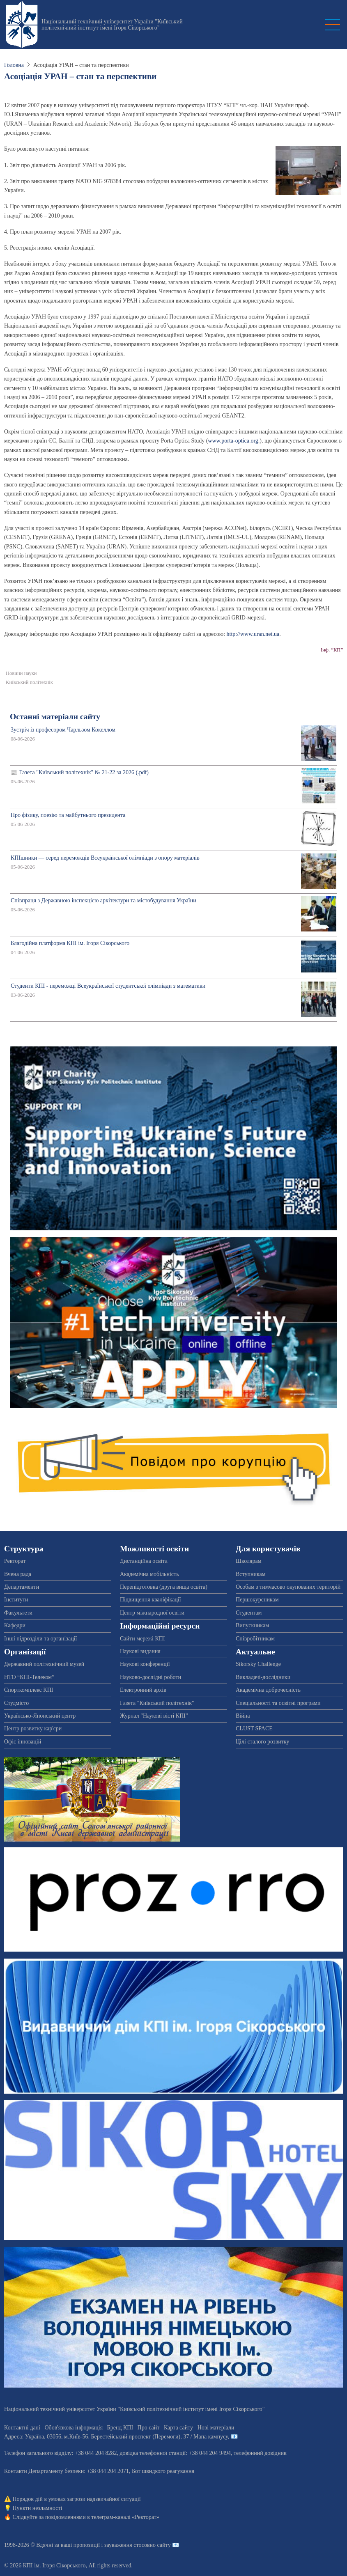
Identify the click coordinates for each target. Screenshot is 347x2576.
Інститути (16, 1600)
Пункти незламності (37, 2508)
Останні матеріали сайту (55, 716)
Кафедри (14, 1625)
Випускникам (252, 1625)
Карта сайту (178, 2428)
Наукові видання (140, 1651)
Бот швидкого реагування (163, 2471)
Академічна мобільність (149, 1574)
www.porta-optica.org (233, 441)
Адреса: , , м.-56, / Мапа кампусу (116, 2437)
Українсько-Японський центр (40, 1716)
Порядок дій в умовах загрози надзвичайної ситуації (77, 2499)
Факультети (18, 1613)
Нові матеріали (216, 2428)
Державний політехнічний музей (44, 1664)
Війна (243, 1716)
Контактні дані (22, 2428)
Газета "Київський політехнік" (157, 1703)
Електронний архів (143, 1690)
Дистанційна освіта (144, 1561)
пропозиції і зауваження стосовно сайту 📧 (126, 2545)
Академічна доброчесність (268, 1690)
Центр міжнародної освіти (152, 1613)
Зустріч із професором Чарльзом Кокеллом (63, 730)
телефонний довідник (260, 2453)
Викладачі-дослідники (263, 1677)
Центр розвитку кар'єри (33, 1728)
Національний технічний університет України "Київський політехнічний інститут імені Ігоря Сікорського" (112, 24)
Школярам (249, 1561)
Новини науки (21, 673)
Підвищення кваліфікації (150, 1600)
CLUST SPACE (254, 1728)
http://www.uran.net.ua (253, 634)
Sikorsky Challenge (258, 1664)
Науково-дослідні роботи (150, 1677)
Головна (14, 65)
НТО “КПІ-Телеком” (29, 1677)
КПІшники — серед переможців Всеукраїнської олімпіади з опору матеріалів (105, 858)
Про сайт (149, 2428)
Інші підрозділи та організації (40, 1639)
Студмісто (16, 1703)
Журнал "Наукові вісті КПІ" (154, 1716)
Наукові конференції (145, 1664)
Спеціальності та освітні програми (278, 1703)
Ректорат (14, 1561)
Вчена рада (17, 1574)
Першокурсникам (257, 1600)
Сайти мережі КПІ (142, 1639)
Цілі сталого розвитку (262, 1742)
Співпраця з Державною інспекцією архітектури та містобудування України (103, 900)
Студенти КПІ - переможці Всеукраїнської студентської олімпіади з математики (108, 986)
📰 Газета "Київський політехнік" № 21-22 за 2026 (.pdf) (80, 772)
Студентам (249, 1613)
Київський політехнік (29, 682)
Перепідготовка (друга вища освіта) (163, 1587)
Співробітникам (255, 1639)
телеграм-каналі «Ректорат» (125, 2517)
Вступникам (251, 1574)
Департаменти (21, 1587)
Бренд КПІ (120, 2428)
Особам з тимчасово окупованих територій (288, 1587)
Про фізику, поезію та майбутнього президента (68, 815)
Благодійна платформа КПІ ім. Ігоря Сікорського (70, 943)
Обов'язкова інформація (73, 2428)
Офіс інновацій (22, 1742)
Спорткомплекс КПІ (28, 1690)
